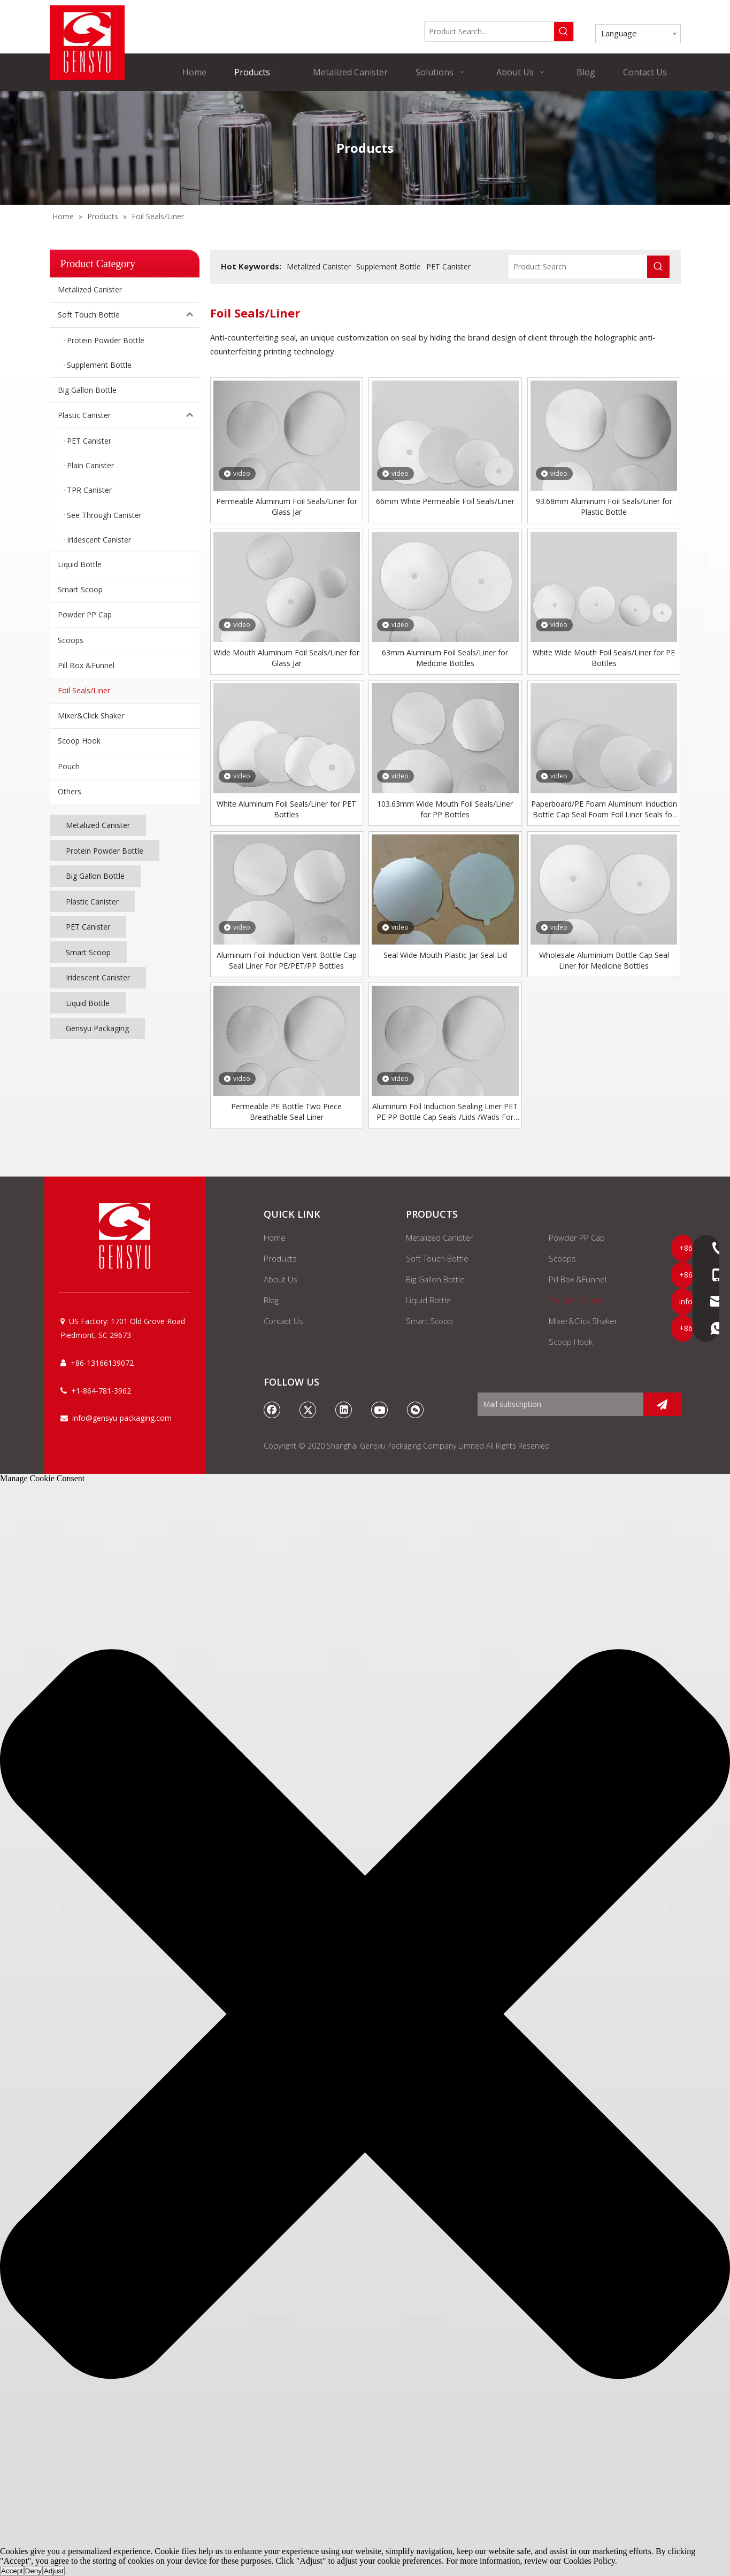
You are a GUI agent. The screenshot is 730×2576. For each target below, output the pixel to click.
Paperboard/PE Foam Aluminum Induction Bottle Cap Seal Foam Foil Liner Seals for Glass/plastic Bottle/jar (604, 809)
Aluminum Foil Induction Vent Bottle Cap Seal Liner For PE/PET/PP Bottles (287, 960)
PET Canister (88, 927)
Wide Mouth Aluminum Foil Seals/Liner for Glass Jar (286, 657)
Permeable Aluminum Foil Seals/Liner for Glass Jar (286, 506)
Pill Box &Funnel (86, 665)
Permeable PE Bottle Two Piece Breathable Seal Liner (286, 1111)
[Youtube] (379, 1409)
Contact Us (283, 1321)
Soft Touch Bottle (128, 315)
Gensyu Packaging (97, 1028)
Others (69, 791)
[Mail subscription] (558, 1404)
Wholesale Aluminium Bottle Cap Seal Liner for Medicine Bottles (604, 960)
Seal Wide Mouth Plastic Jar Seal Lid (445, 955)
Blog (271, 1300)
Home (275, 1237)
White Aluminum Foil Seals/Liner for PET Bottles (286, 809)
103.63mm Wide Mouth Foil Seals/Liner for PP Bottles (445, 809)
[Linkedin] (343, 1409)
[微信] (415, 1409)
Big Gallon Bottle (87, 390)
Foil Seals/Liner (84, 690)
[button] (365, 2015)
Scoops (70, 640)
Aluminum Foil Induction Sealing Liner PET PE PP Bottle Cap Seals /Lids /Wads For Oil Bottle (445, 1112)
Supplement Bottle (388, 266)
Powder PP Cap (85, 614)
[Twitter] (308, 1409)
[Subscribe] (662, 1404)
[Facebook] (272, 1409)
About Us (280, 1279)
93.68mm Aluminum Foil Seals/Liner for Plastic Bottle (604, 506)
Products (280, 1258)
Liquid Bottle (80, 564)
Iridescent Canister (98, 977)
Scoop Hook (79, 741)
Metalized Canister (90, 289)
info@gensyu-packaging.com (122, 1418)
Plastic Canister (128, 415)
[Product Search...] (489, 31)
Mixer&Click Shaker (91, 715)
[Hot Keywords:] (563, 31)
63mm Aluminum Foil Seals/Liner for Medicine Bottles (445, 657)
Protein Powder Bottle (104, 851)
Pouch (69, 766)
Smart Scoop (80, 589)
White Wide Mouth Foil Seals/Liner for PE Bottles (604, 657)
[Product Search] (578, 267)
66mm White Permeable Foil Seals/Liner (445, 501)
